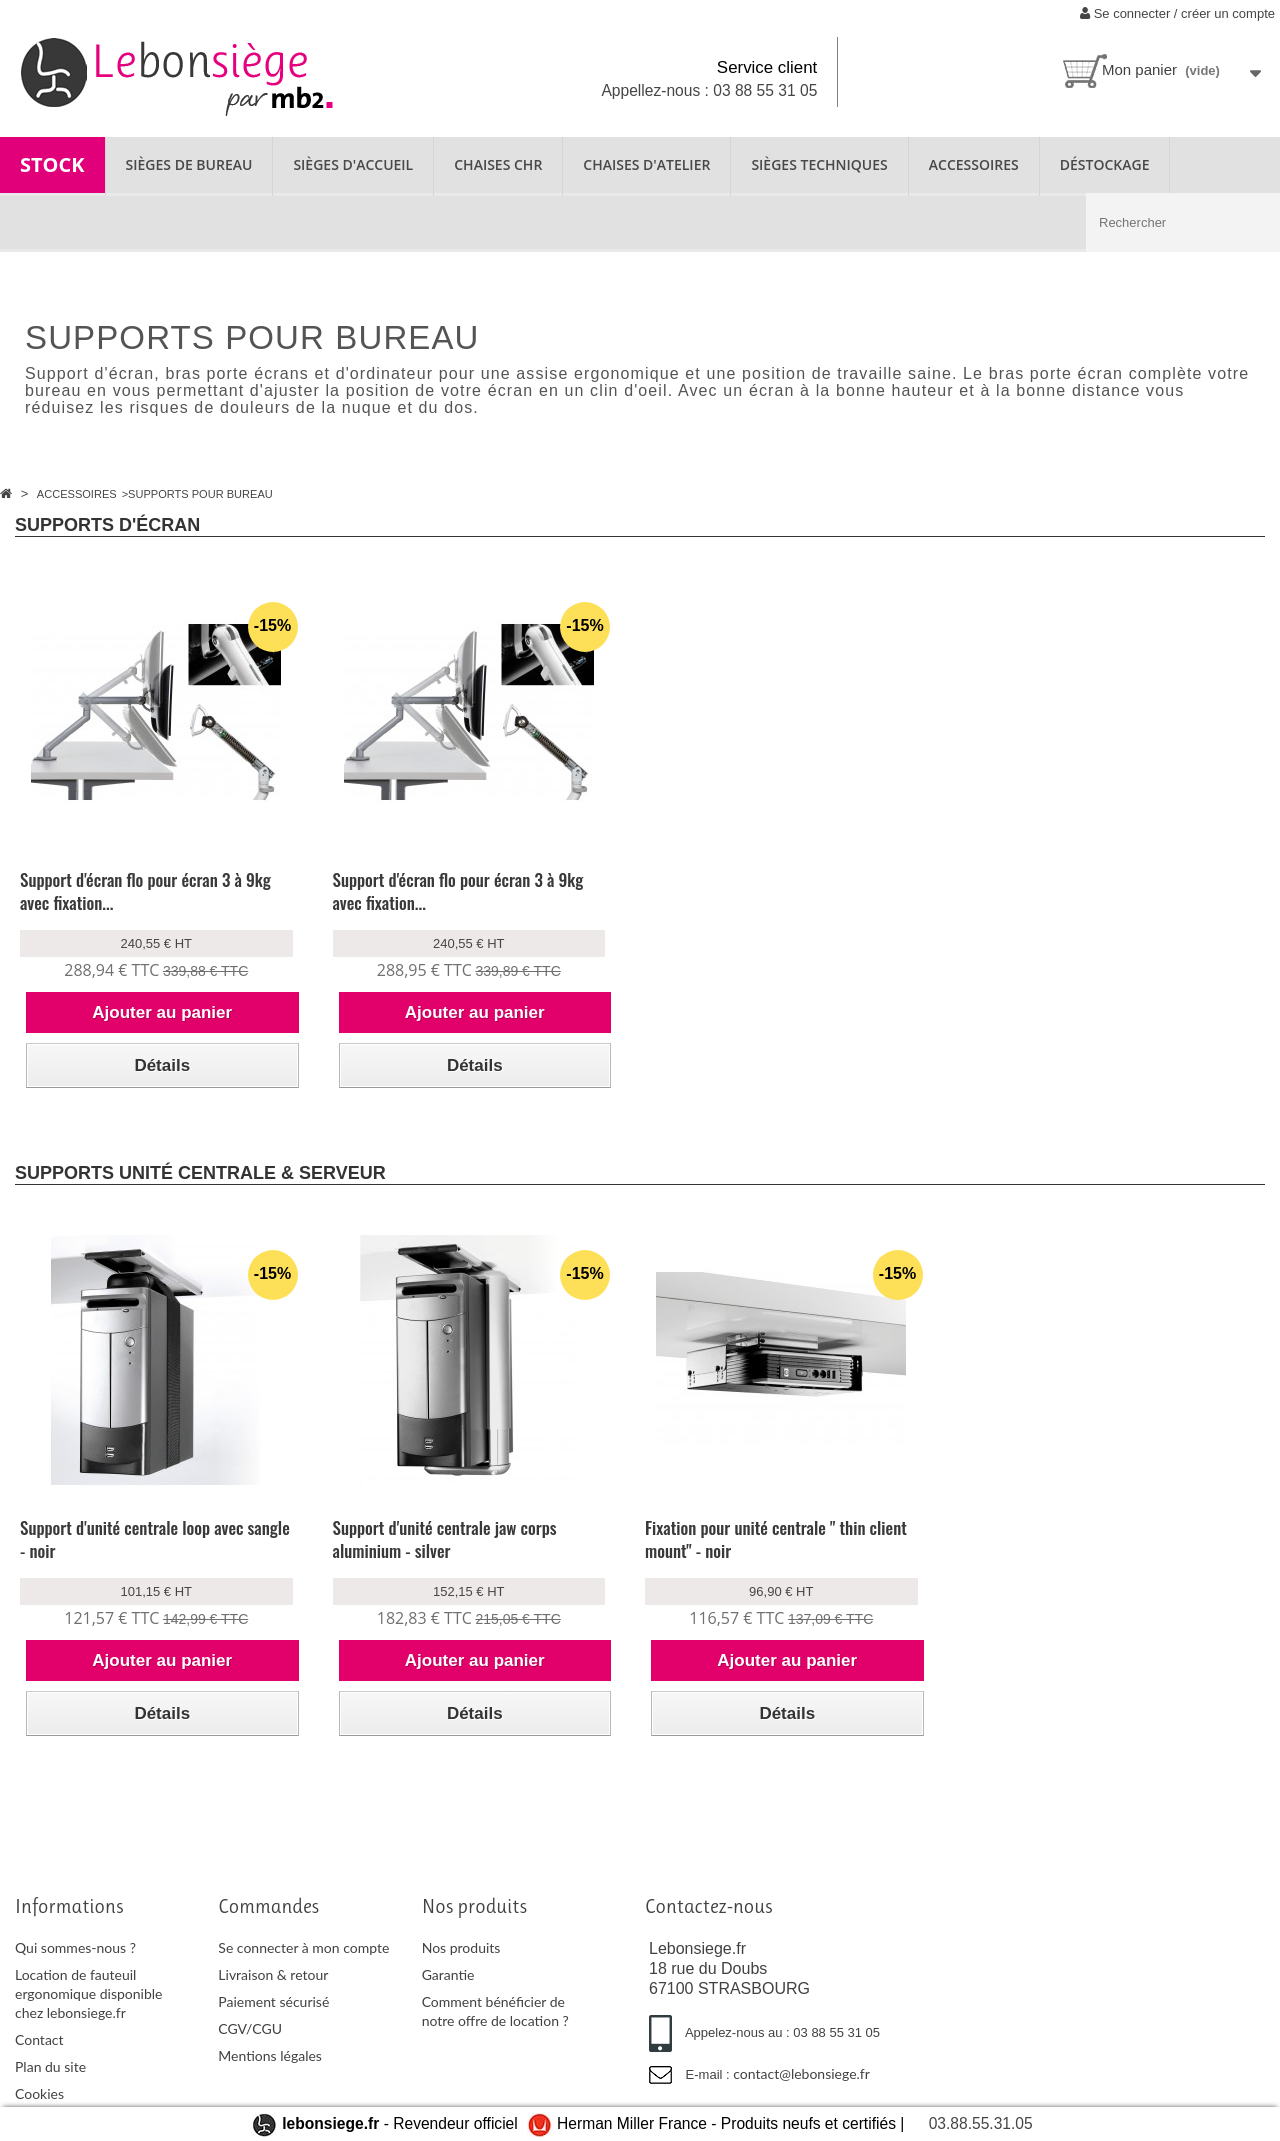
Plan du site (50, 2066)
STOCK (52, 164)
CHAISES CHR (498, 164)
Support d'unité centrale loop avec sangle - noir (155, 1539)
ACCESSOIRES (974, 164)
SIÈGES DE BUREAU (189, 164)
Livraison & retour (273, 1974)
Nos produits (461, 1947)
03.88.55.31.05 (981, 2123)
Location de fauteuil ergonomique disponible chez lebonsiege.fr (88, 1993)
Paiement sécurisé (273, 2001)
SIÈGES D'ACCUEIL (353, 164)
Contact (39, 2039)
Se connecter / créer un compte (1177, 13)
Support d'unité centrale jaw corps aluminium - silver (445, 1539)
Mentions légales (270, 2055)
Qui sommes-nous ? (75, 1947)
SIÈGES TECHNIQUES (819, 164)
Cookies (39, 2093)
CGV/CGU (250, 2028)
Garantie (448, 1974)
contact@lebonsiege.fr (801, 2073)
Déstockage (1105, 164)
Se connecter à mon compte (303, 1947)
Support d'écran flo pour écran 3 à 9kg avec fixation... (145, 891)
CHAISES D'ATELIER (646, 164)
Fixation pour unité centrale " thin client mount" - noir (776, 1539)
